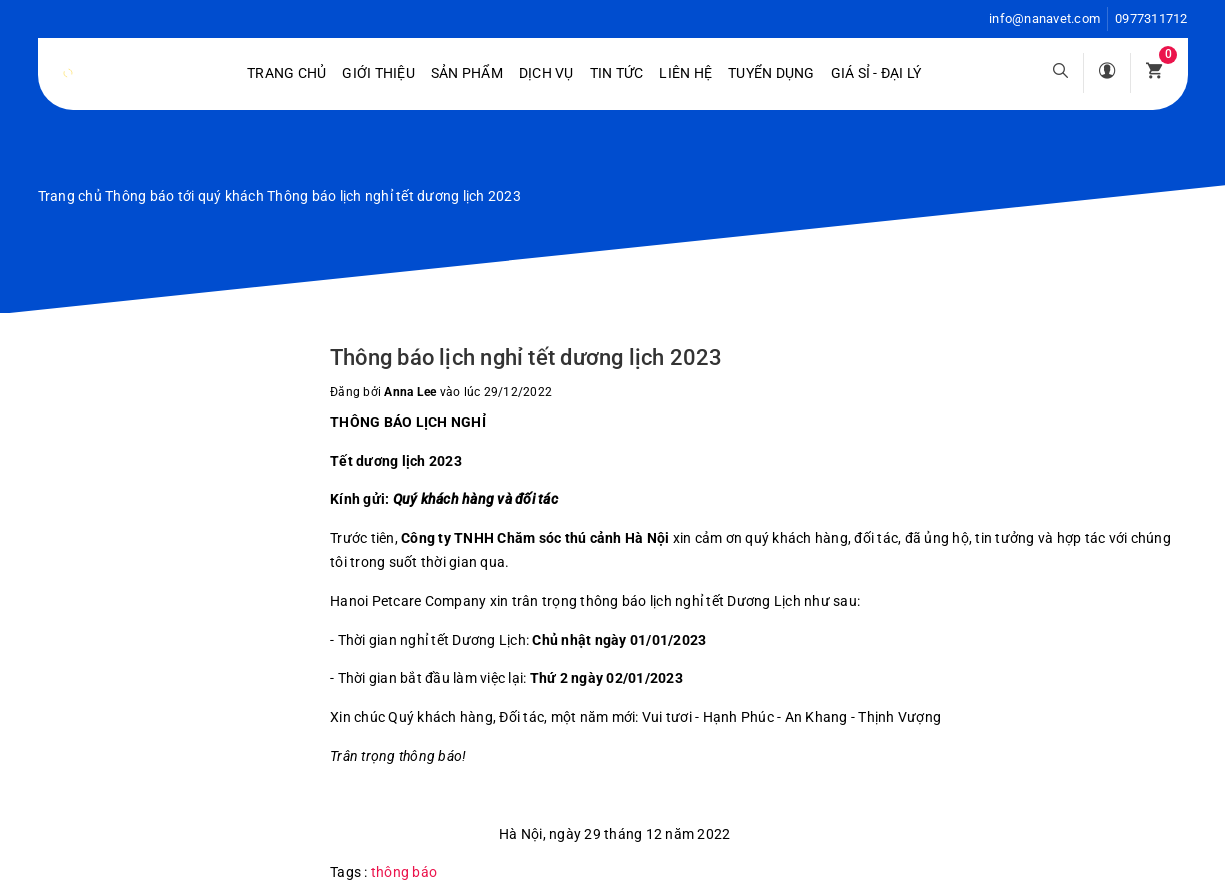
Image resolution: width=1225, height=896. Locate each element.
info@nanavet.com (1044, 18)
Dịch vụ (546, 73)
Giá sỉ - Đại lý (876, 73)
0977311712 (1151, 18)
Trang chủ (286, 73)
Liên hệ (685, 73)
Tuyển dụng (771, 73)
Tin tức (617, 73)
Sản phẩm (467, 73)
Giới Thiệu (378, 73)
